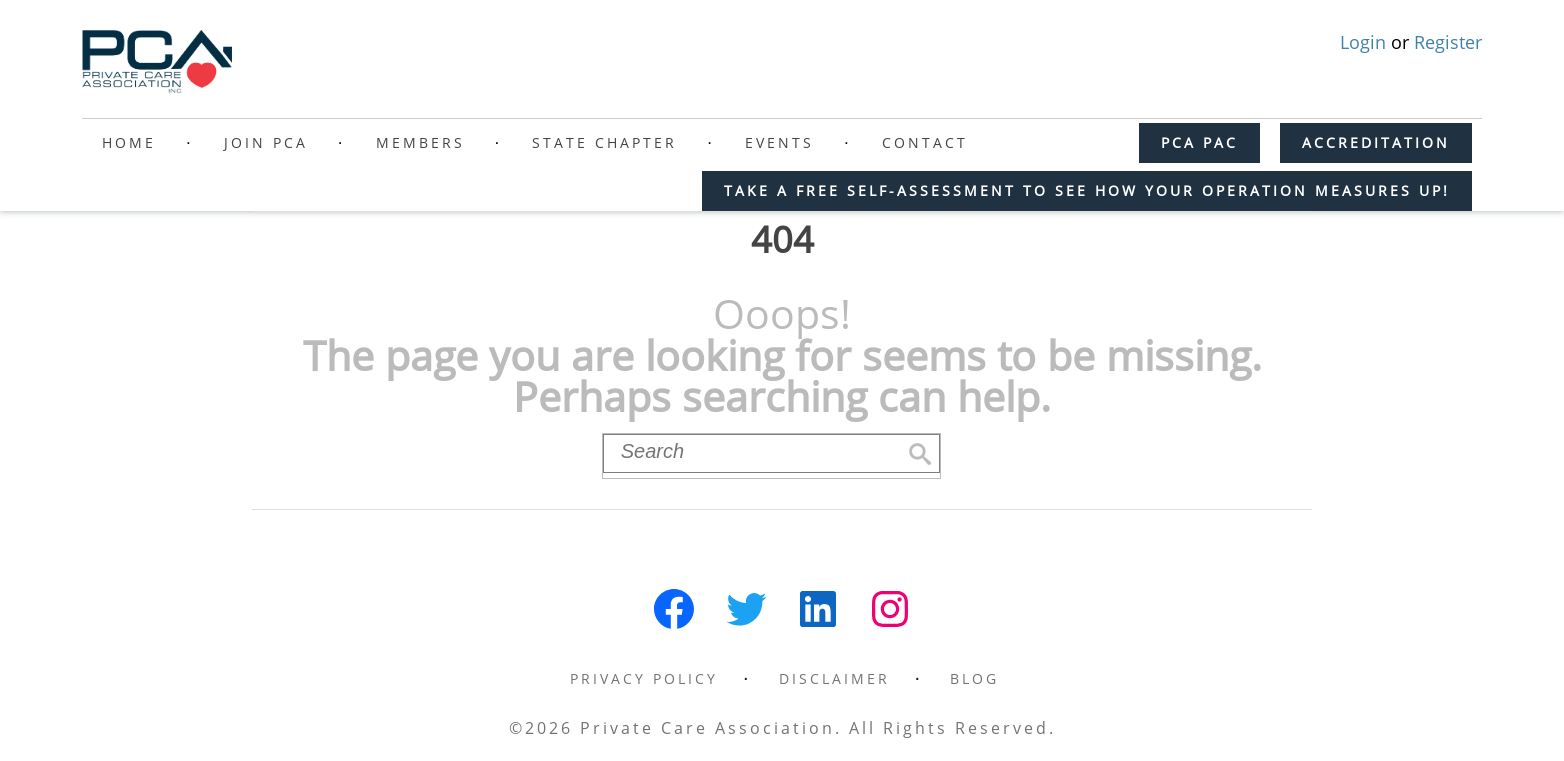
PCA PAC (1199, 142)
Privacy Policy (644, 678)
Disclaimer (834, 678)
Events (779, 142)
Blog (974, 678)
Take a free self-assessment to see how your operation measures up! (1087, 190)
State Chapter (604, 142)
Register (1448, 42)
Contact (925, 142)
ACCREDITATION (1376, 142)
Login (1365, 42)
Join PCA (266, 142)
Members (420, 142)
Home (129, 142)
